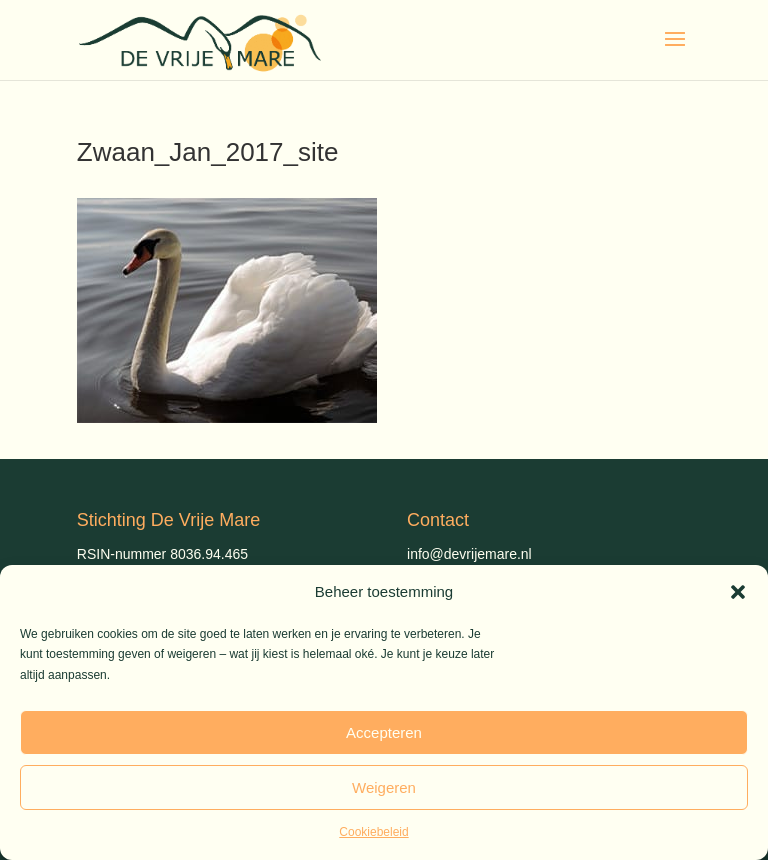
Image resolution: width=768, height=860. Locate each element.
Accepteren (384, 732)
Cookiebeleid (373, 832)
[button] (738, 592)
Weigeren (384, 787)
